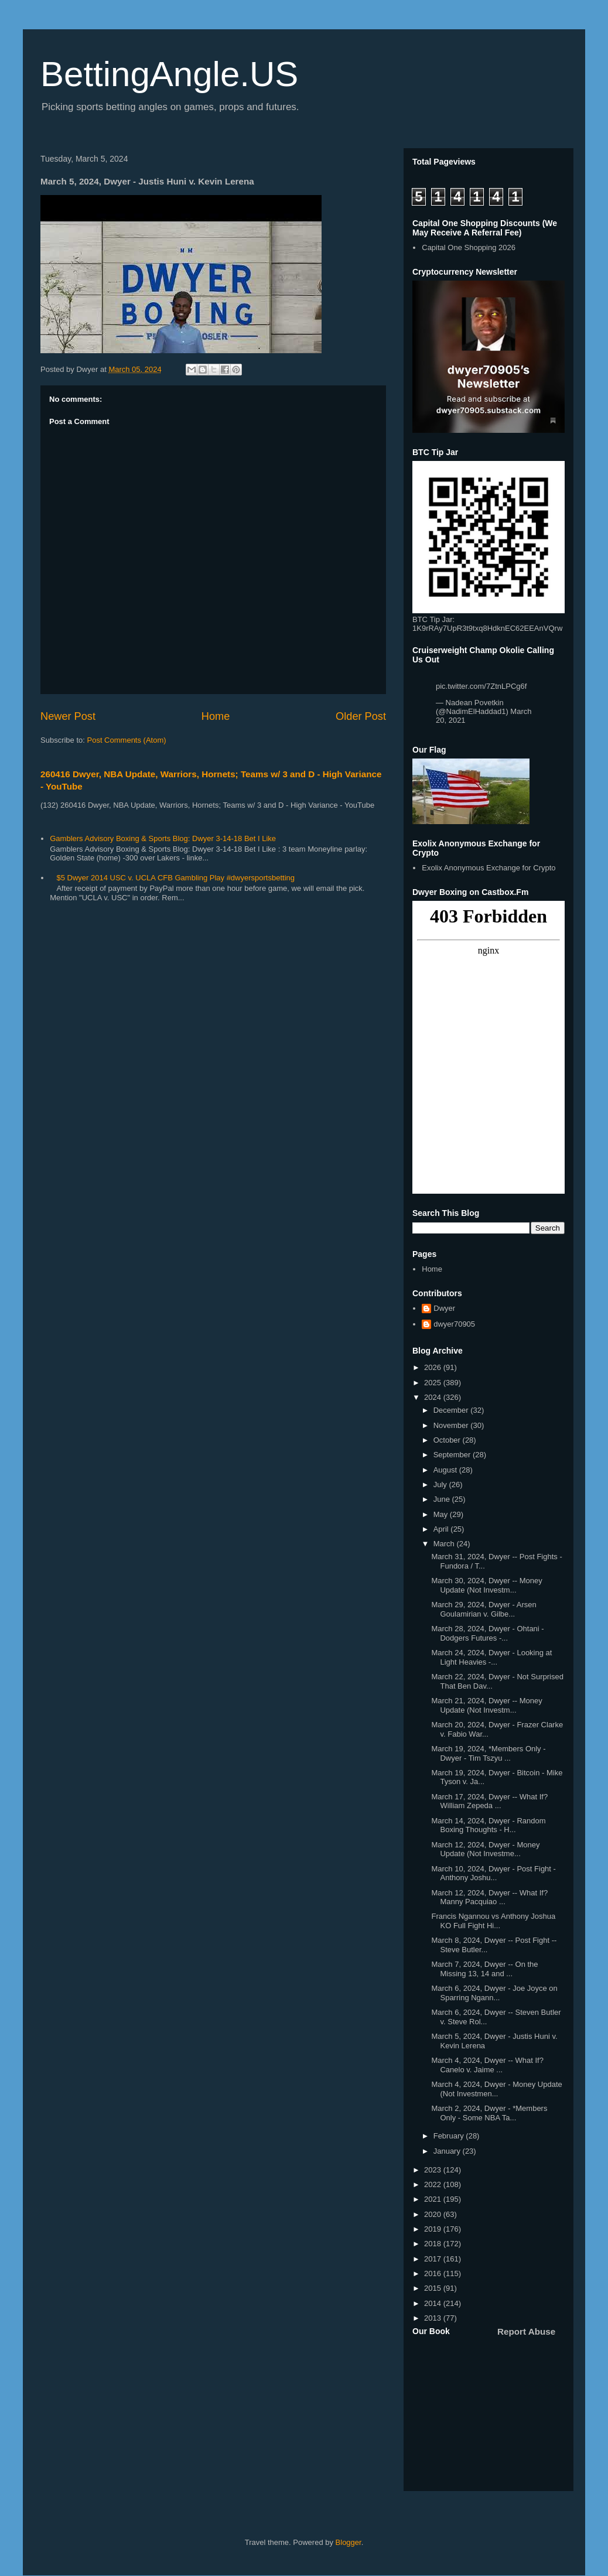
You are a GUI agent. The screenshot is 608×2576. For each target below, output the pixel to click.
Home (215, 716)
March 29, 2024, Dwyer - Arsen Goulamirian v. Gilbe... (483, 1609)
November (452, 1425)
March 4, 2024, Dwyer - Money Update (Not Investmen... (496, 2089)
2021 (433, 2199)
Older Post (361, 716)
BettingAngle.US (169, 74)
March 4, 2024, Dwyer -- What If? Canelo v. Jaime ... (487, 2065)
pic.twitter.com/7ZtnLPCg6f (481, 686)
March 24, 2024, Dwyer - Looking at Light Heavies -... (491, 1657)
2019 (433, 2229)
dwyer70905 (454, 1324)
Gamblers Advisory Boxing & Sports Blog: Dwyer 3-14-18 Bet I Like (163, 838)
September (453, 1454)
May (441, 1514)
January (448, 2151)
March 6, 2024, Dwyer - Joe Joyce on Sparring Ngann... (494, 1993)
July (441, 1484)
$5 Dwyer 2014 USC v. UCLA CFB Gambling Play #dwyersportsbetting (175, 877)
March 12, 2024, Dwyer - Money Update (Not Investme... (485, 1849)
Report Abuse (526, 2331)
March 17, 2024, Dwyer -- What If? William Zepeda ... (489, 1801)
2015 (433, 2288)
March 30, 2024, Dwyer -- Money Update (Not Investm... (486, 1585)
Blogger (348, 2542)
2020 (433, 2214)
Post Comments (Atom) (126, 740)
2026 (433, 1367)
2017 (433, 2258)
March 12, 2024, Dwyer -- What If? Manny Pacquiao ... (489, 1897)
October (448, 1440)
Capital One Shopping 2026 (468, 247)
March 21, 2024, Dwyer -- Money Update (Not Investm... (486, 1705)
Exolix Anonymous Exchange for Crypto (488, 867)
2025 (433, 1382)
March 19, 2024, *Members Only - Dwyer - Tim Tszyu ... (488, 1753)
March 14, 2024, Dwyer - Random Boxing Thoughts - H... (488, 1825)
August (446, 1469)
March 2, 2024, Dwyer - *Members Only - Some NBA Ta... (489, 2113)
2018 (433, 2243)
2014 (433, 2303)
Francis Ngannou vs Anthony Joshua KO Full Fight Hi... (493, 1921)
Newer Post (67, 716)
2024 (433, 1397)
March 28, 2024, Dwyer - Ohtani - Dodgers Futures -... (487, 1633)
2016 (433, 2273)
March (445, 1543)
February (449, 2135)
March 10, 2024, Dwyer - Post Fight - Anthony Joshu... (493, 1873)
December (452, 1410)
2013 (433, 2318)
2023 (433, 2169)
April (442, 1529)
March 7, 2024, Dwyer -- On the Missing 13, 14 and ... (484, 1969)
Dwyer (444, 1308)
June (442, 1499)
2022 (433, 2184)
